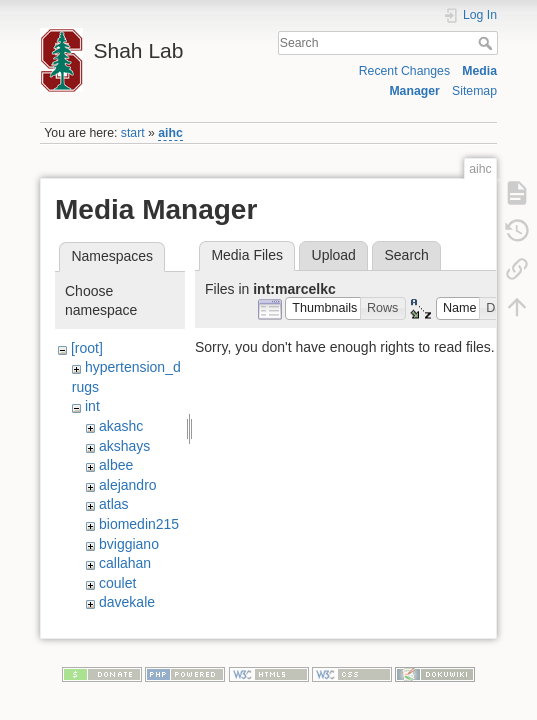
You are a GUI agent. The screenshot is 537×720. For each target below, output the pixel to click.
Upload (334, 255)
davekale (127, 602)
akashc (121, 426)
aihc (170, 133)
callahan (125, 563)
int (92, 406)
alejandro (128, 485)
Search (487, 43)
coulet (117, 583)
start (133, 133)
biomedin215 (139, 524)
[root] (87, 348)
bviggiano (129, 544)
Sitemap (474, 91)
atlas (114, 504)
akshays (124, 446)
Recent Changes (404, 71)
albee (116, 465)
